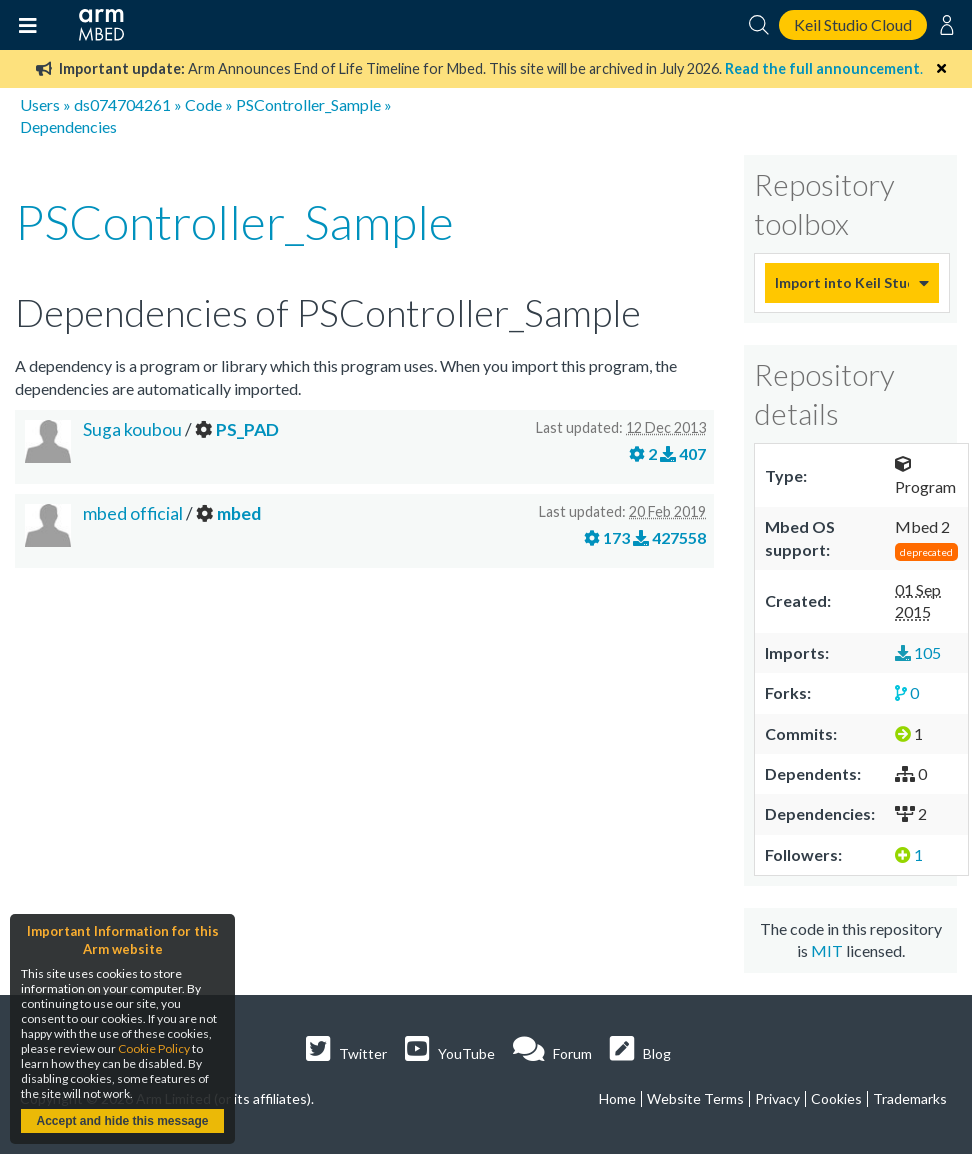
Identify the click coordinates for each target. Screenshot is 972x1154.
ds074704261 (122, 104)
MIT (827, 950)
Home (617, 1098)
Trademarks (910, 1098)
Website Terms (695, 1098)
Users (40, 104)
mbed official (134, 513)
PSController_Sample (308, 104)
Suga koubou (132, 429)
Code (203, 104)
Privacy (777, 1098)
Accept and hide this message (122, 1121)
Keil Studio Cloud (853, 24)
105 (918, 652)
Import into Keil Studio (842, 282)
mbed (239, 513)
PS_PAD (247, 429)
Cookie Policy (154, 1048)
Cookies (836, 1098)
